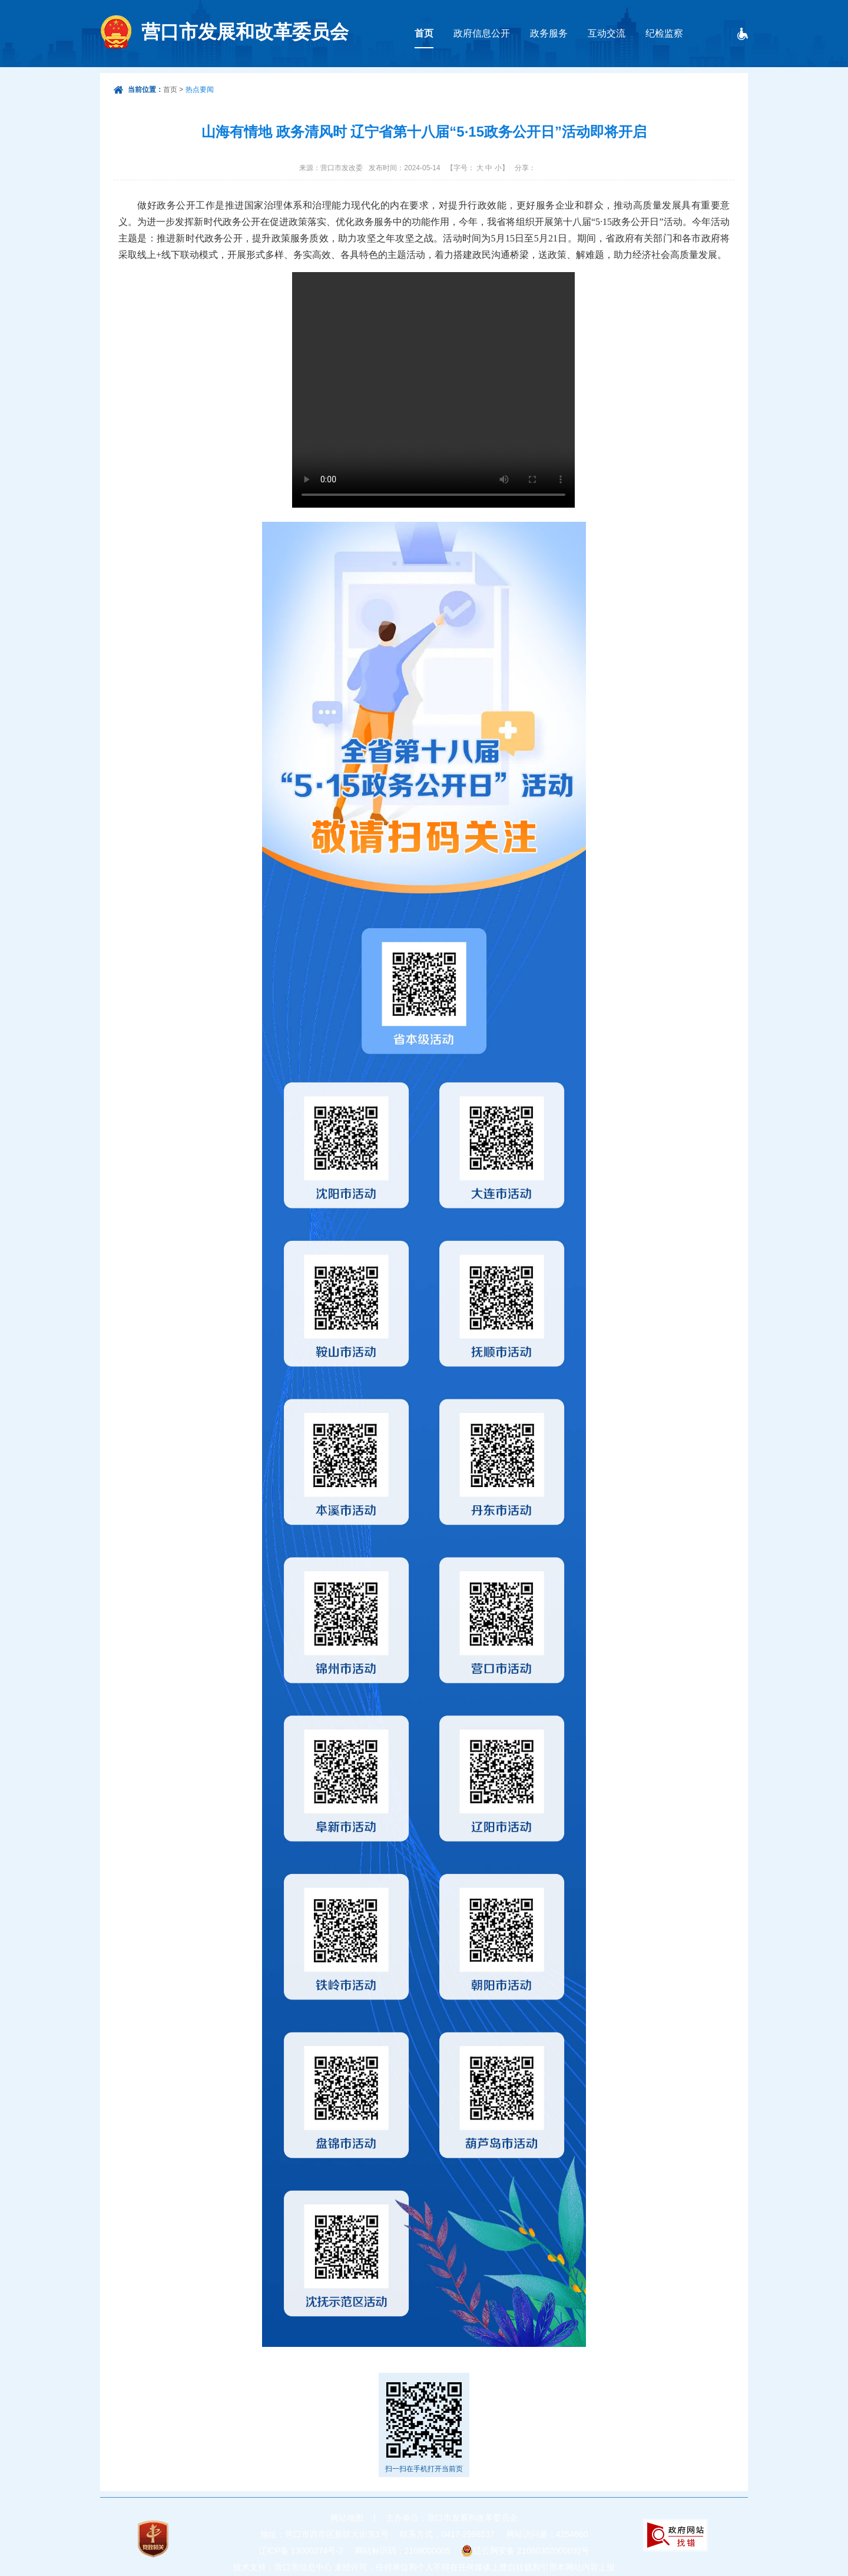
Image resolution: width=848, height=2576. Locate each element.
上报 (606, 2567)
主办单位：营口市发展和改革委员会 (452, 2517)
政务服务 (549, 33)
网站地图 (346, 2517)
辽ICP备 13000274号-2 (301, 2550)
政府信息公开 (481, 33)
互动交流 (606, 33)
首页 (424, 33)
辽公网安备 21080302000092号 (531, 2550)
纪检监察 (664, 33)
